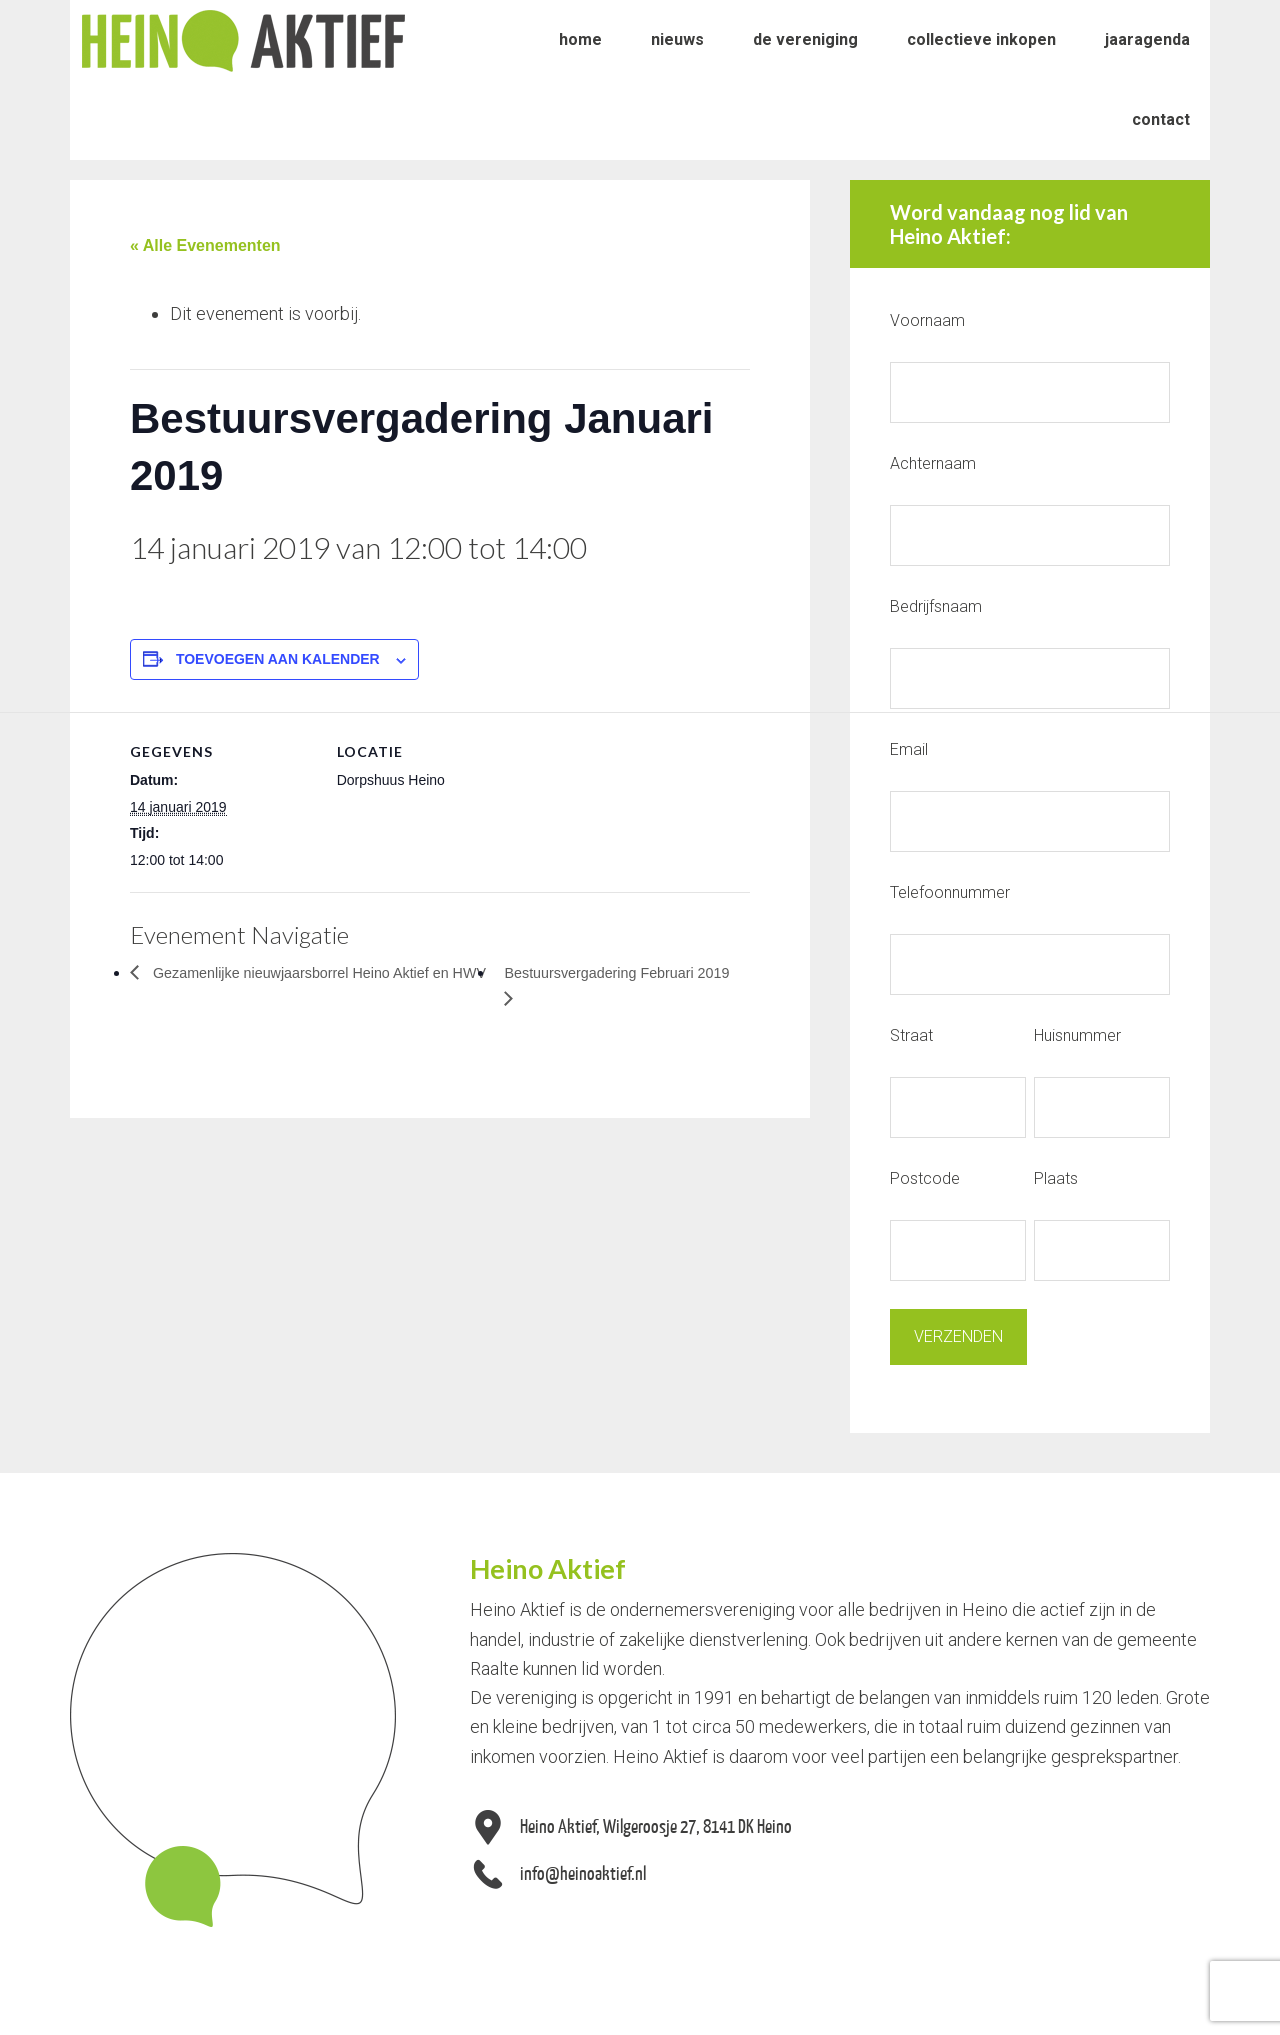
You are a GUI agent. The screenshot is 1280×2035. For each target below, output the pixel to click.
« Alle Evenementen (205, 245)
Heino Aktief (243, 40)
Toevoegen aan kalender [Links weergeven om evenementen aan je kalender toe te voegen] (278, 659)
